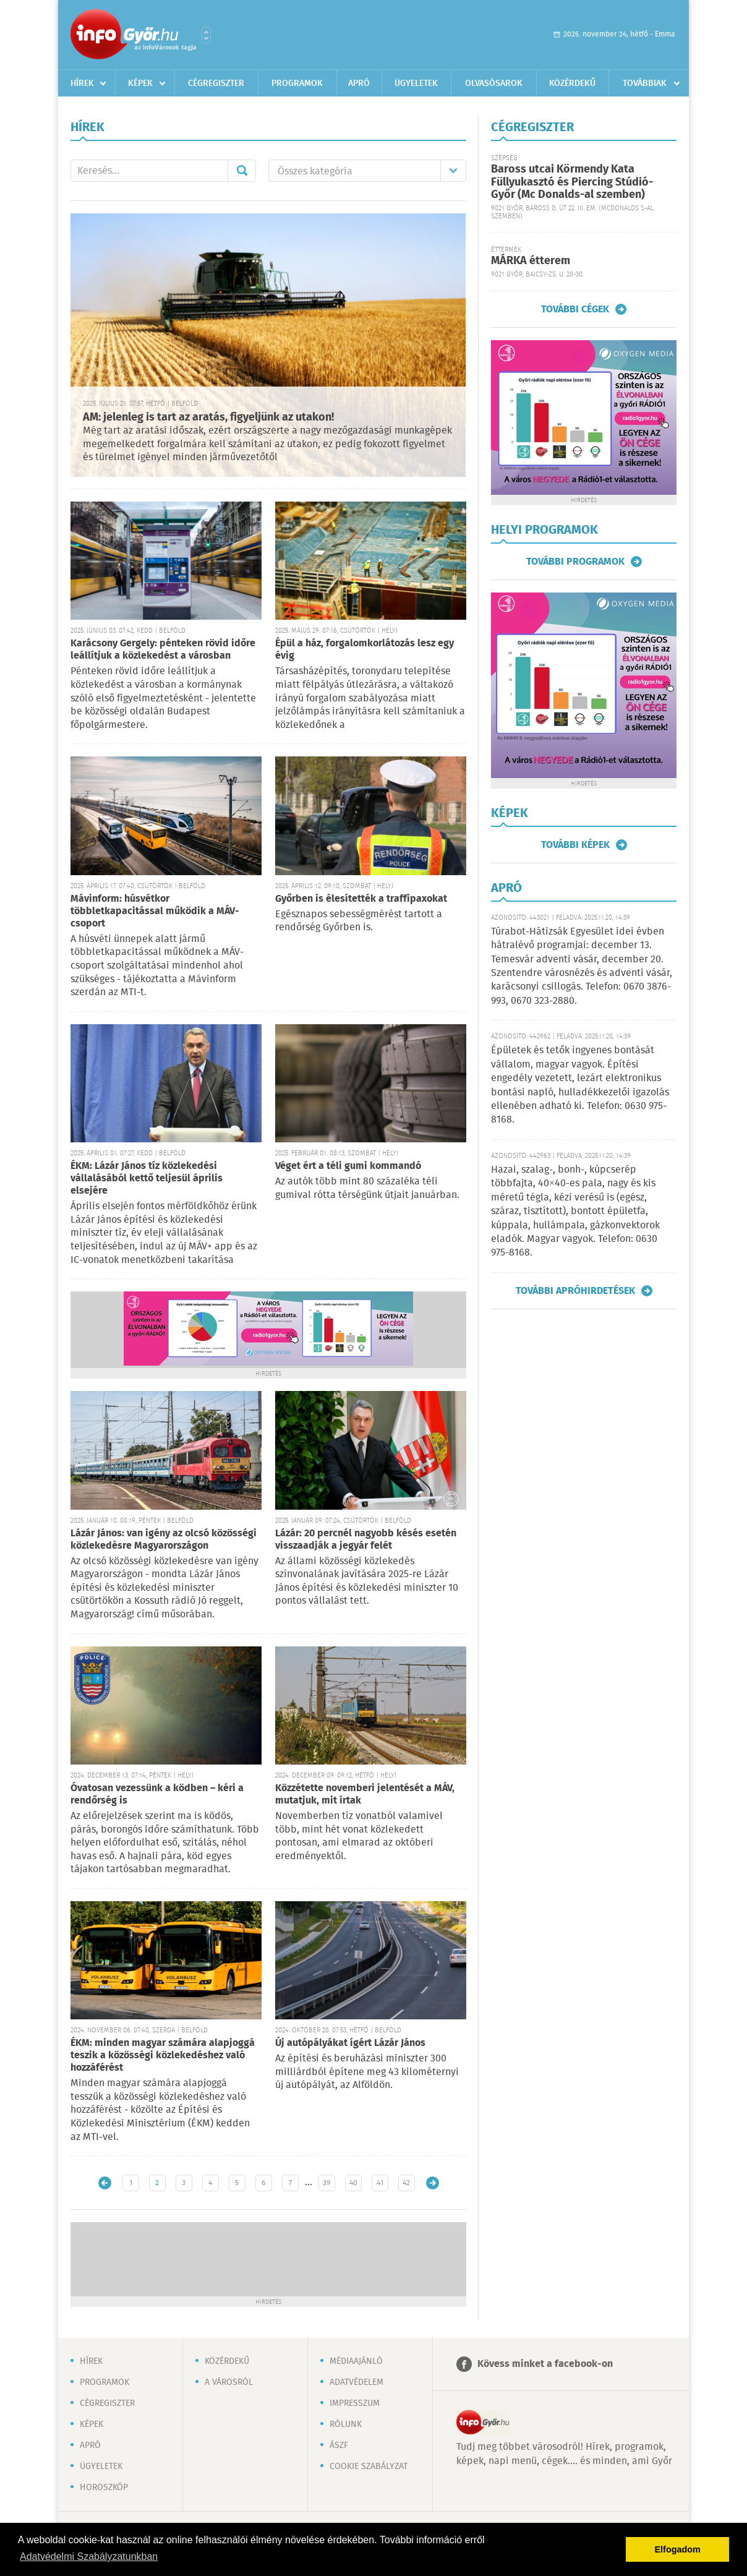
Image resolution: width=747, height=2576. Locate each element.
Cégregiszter (216, 83)
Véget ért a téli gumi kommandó (348, 1166)
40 (353, 2183)
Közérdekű (572, 83)
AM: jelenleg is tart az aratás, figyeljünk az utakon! (208, 417)
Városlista (206, 35)
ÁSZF (339, 2445)
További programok (575, 561)
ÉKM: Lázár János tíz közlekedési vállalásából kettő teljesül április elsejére (146, 1178)
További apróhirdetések (575, 1290)
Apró (359, 83)
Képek (140, 83)
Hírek (82, 83)
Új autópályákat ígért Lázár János (350, 2043)
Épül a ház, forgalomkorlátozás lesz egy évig (364, 650)
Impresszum (355, 2403)
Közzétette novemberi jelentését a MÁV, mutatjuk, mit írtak (365, 1794)
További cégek (575, 309)
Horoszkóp (104, 2487)
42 (406, 2183)
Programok (297, 83)
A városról (229, 2382)
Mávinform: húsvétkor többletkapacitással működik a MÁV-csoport (154, 911)
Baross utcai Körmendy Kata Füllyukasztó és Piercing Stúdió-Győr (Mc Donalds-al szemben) (572, 182)
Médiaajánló (356, 2361)
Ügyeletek (416, 83)
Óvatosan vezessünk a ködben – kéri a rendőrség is (157, 1794)
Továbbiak (645, 83)
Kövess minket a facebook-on (545, 2364)
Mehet (242, 171)
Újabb (105, 2183)
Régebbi (432, 2183)
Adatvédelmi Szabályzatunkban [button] (89, 2556)
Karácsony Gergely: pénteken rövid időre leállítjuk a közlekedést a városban (162, 650)
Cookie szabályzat (369, 2466)
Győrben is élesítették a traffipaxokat (361, 899)
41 (380, 2183)
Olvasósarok (494, 83)
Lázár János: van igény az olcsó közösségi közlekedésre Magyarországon (163, 1540)
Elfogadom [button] (678, 2549)
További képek (575, 844)
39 (326, 2183)
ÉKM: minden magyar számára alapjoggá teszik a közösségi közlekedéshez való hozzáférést (162, 2055)
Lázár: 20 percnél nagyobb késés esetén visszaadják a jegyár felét (365, 1540)
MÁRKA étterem (530, 261)
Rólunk (346, 2424)
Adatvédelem (356, 2382)
